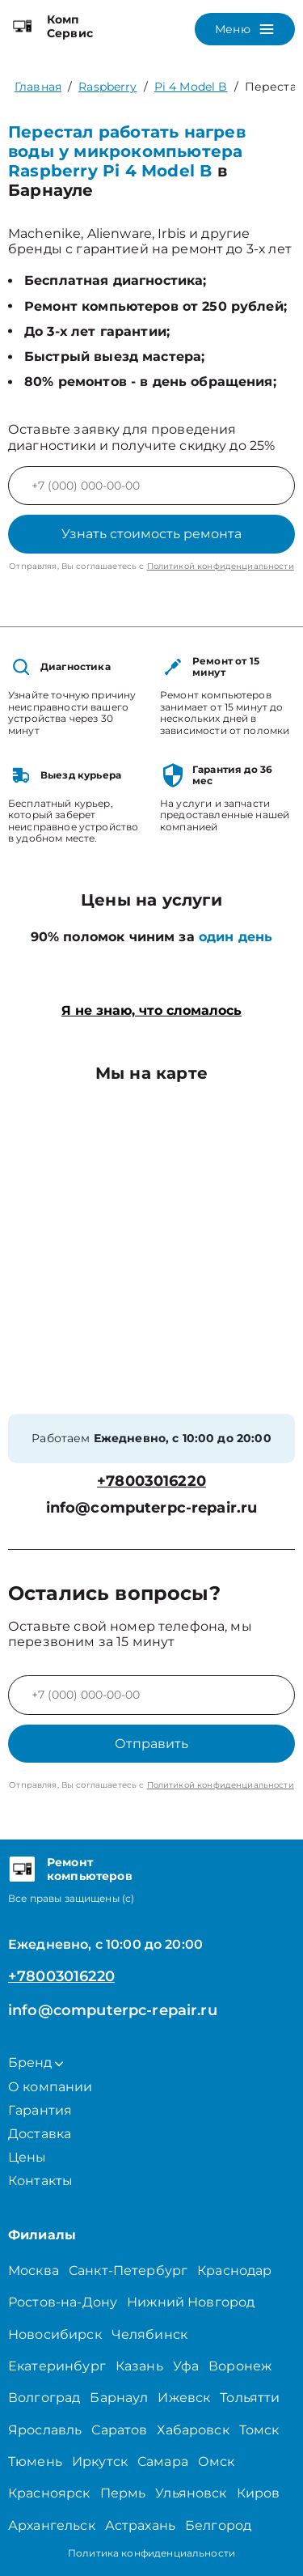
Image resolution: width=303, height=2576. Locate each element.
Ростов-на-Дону (62, 2302)
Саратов (119, 2430)
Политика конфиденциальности (151, 2553)
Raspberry (107, 86)
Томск (259, 2430)
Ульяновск (190, 2493)
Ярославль (45, 2430)
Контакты (40, 2180)
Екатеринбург (57, 2366)
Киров (258, 2493)
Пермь (123, 2493)
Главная (38, 86)
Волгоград (44, 2397)
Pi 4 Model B (191, 86)
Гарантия (40, 2110)
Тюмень (35, 2461)
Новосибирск (55, 2334)
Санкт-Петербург (128, 2270)
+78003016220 (151, 1481)
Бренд (35, 2062)
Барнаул (119, 2397)
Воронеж (239, 2366)
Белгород (218, 2525)
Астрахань (140, 2525)
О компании (50, 2086)
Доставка (39, 2133)
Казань (139, 2366)
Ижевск (184, 2397)
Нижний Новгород (191, 2302)
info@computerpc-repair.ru (152, 1508)
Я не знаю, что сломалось (151, 1010)
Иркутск (100, 2461)
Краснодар (234, 2270)
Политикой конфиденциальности (220, 566)
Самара (162, 2461)
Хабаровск (193, 2430)
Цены (27, 2157)
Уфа (186, 2366)
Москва (33, 2270)
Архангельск (51, 2525)
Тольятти (250, 2397)
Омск (216, 2461)
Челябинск (149, 2334)
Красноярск (49, 2493)
